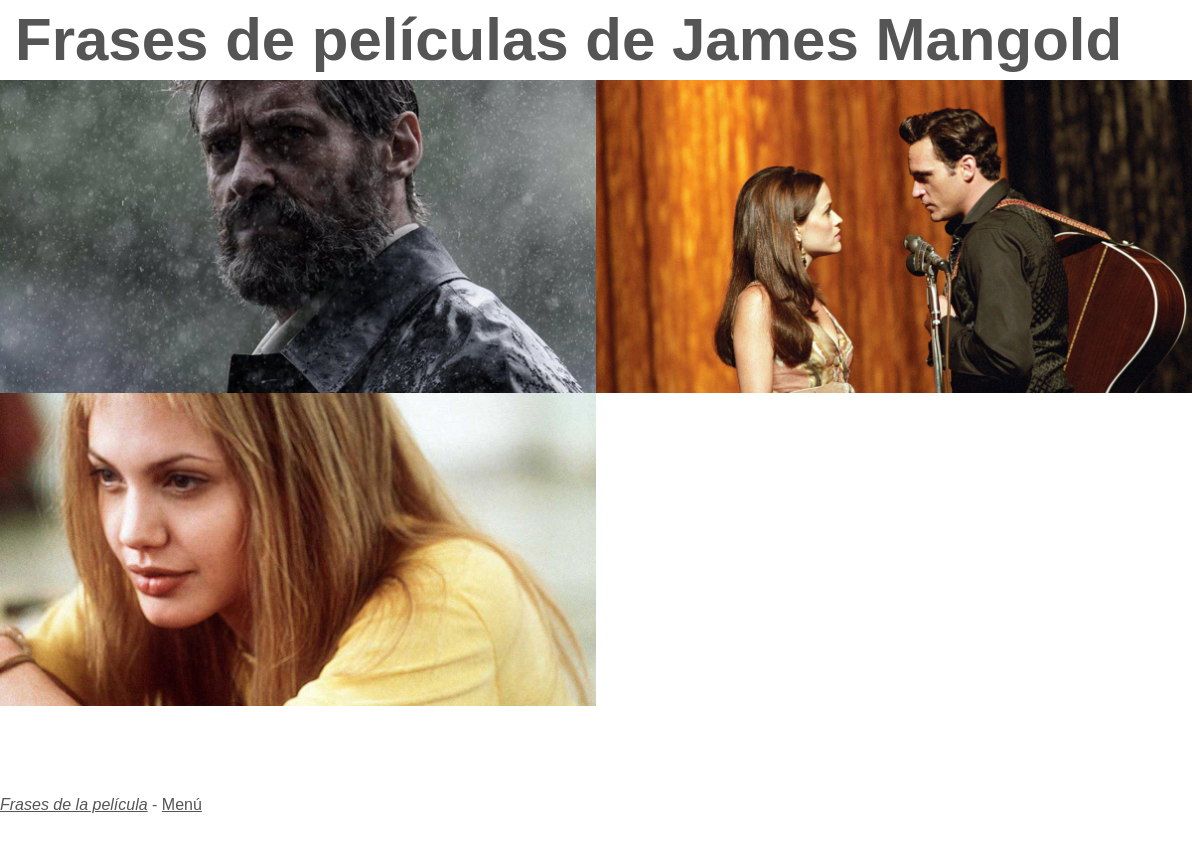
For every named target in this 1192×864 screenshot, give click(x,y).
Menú (182, 804)
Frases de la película (74, 804)
